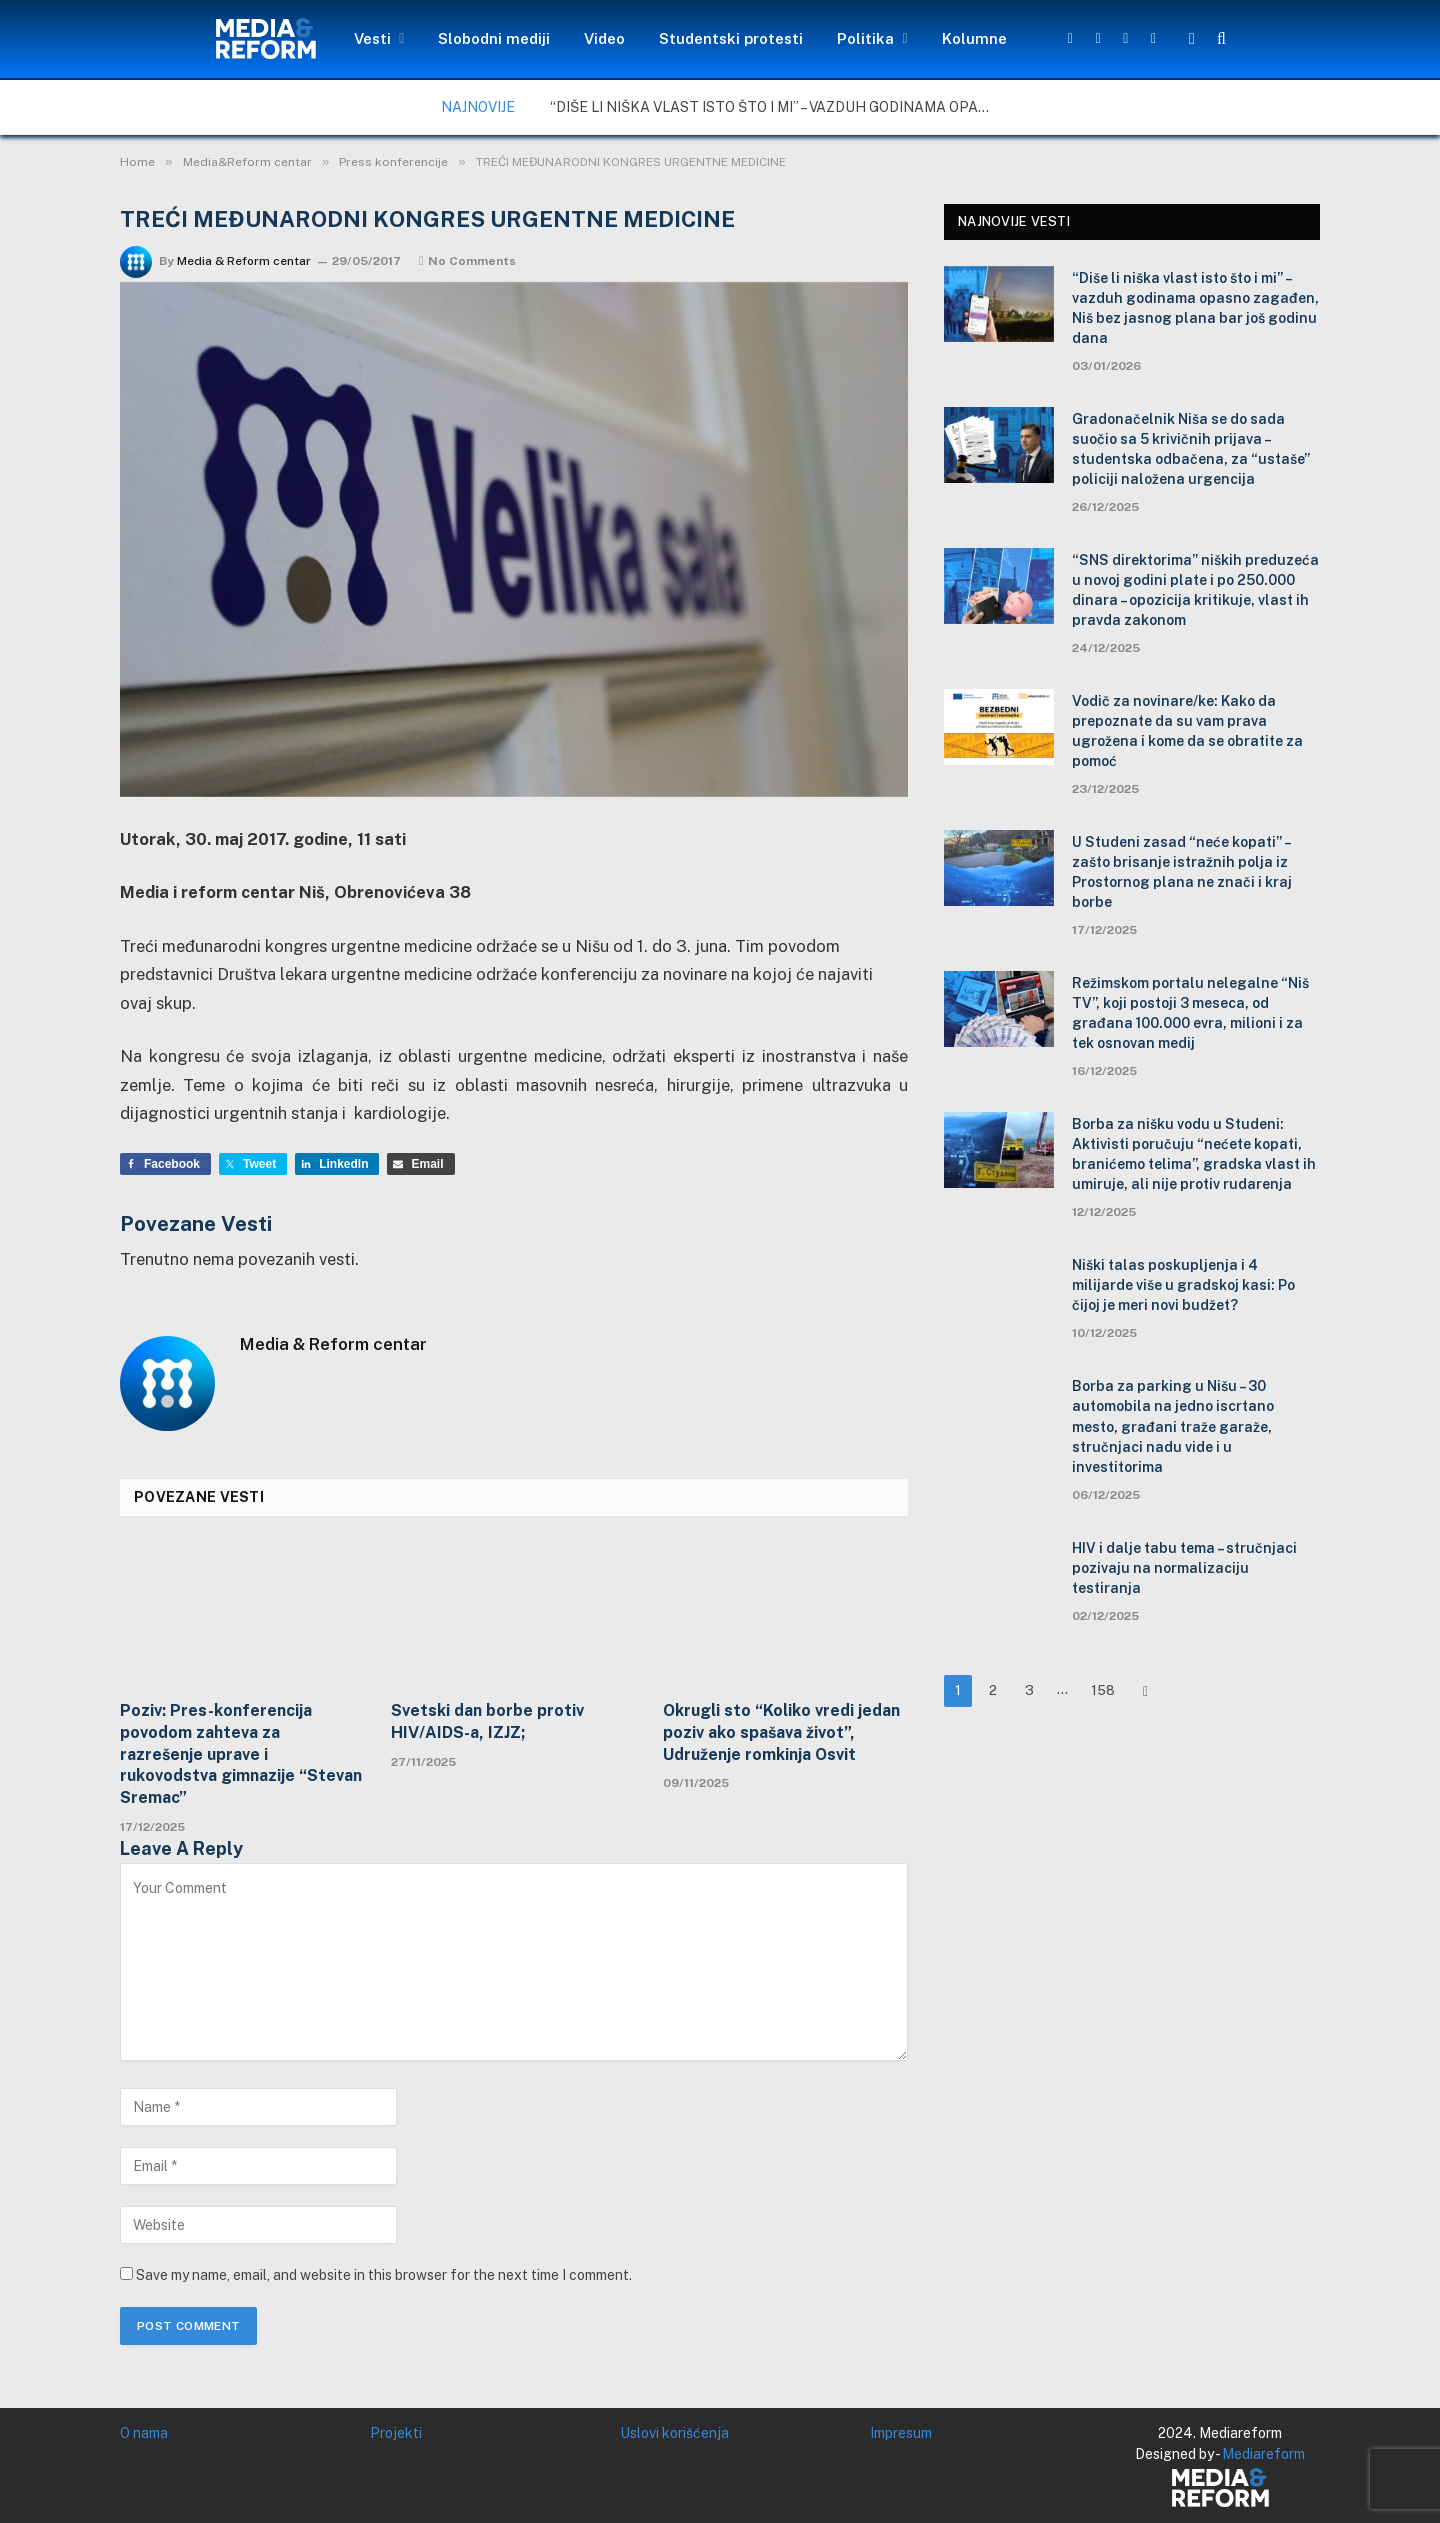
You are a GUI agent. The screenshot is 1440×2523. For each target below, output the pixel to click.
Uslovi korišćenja (674, 2433)
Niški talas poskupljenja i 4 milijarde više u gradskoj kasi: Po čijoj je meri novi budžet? (1183, 1285)
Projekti (396, 2433)
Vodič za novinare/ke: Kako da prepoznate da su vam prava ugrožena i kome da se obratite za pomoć (1187, 731)
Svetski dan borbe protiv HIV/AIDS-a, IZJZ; (487, 1721)
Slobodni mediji (494, 38)
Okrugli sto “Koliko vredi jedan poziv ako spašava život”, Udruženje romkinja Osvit (781, 1732)
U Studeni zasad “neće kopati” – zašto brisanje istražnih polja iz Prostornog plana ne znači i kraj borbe (1182, 872)
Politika (865, 38)
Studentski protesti (731, 38)
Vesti (372, 38)
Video (604, 38)
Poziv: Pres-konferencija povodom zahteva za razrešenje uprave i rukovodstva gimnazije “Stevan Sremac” (241, 1754)
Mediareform (1263, 2454)
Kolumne (974, 38)
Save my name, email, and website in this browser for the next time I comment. (384, 2275)
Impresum (901, 2433)
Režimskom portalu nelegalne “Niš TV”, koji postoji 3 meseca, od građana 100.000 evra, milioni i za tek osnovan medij (1190, 1013)
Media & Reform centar (244, 261)
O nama (144, 2433)
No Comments (467, 261)
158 (1103, 1690)
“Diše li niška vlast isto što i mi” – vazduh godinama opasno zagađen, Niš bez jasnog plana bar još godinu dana (775, 107)
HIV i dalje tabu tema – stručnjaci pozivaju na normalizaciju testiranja (1184, 1568)
